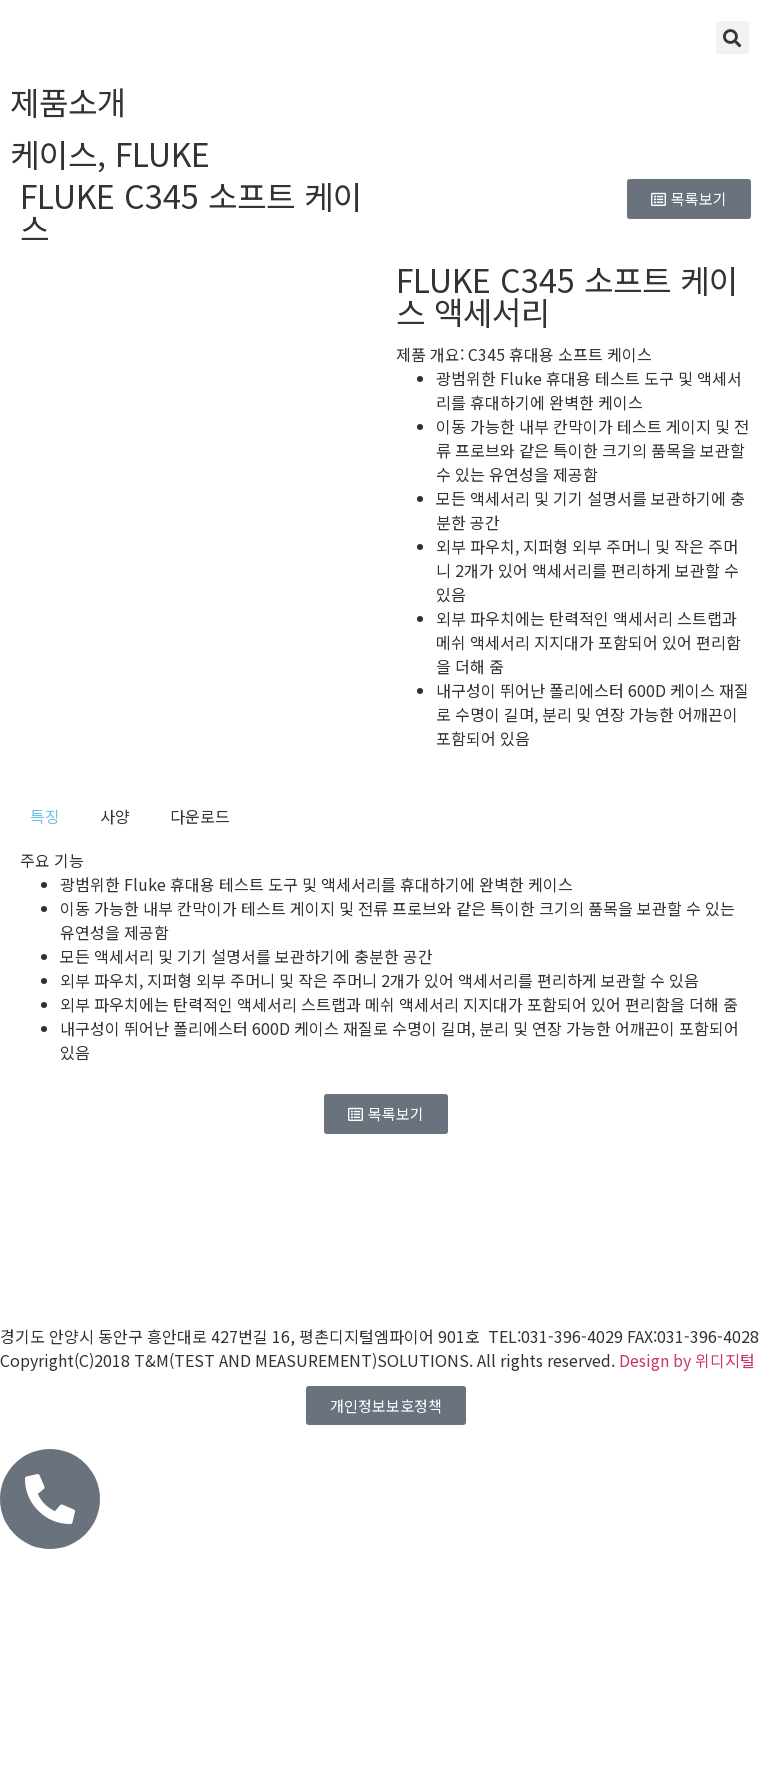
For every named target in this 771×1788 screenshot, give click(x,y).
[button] (732, 37)
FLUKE (162, 153)
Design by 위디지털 (687, 1360)
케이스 (53, 153)
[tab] (45, 816)
